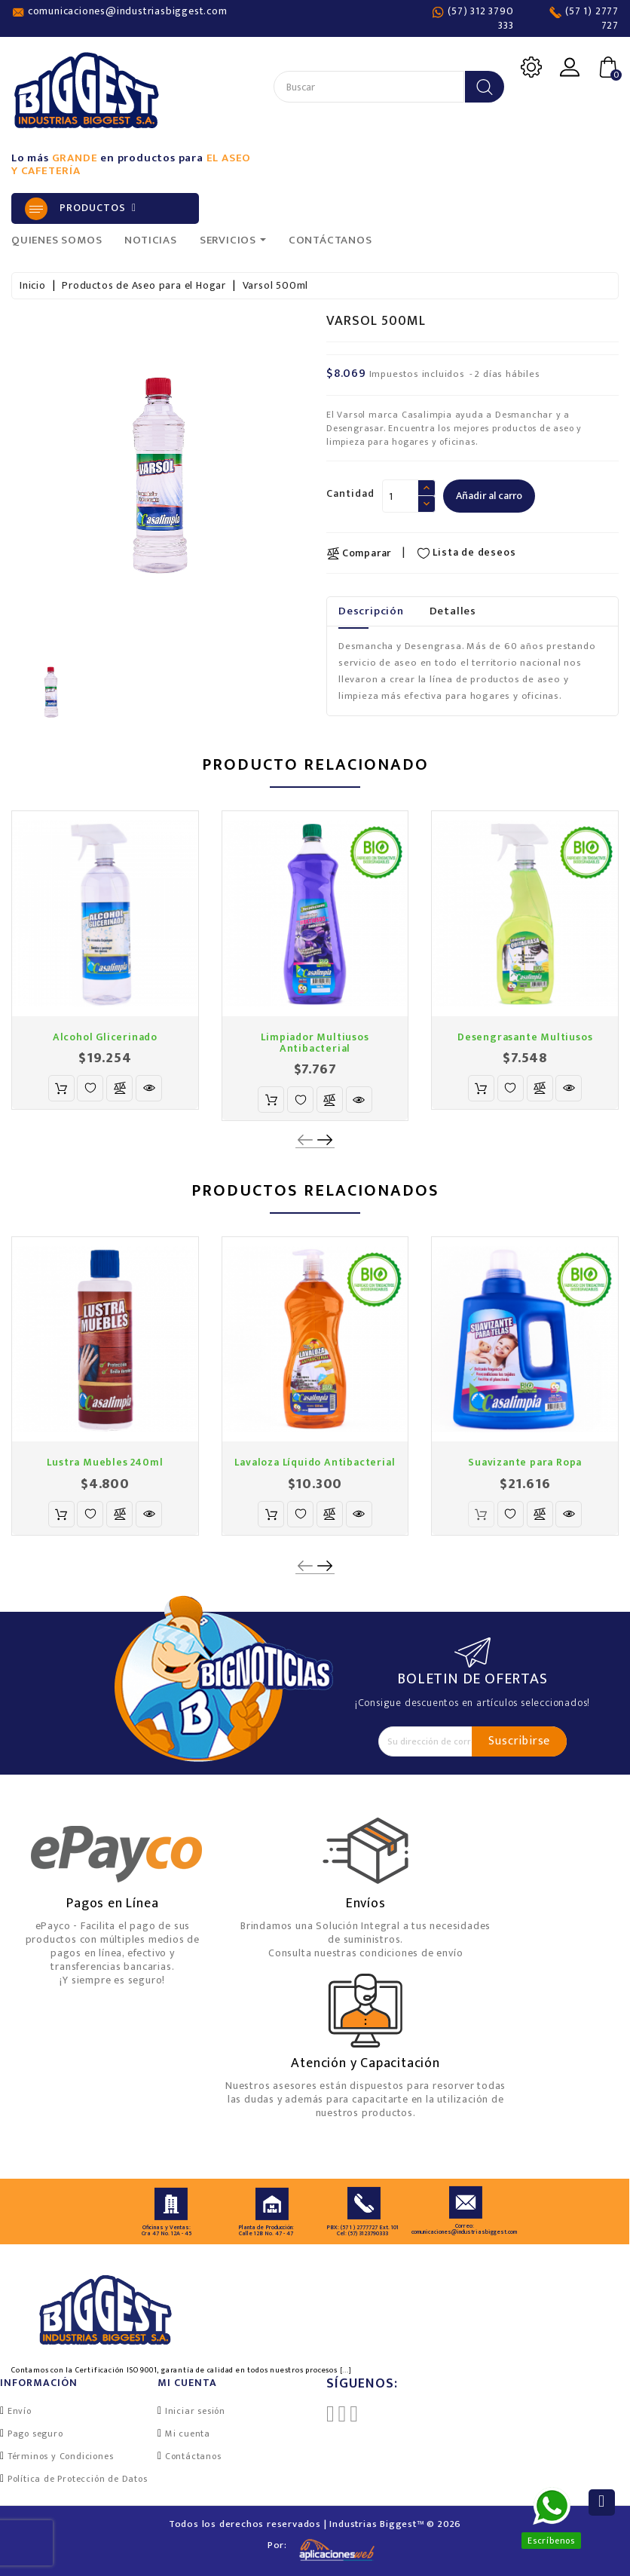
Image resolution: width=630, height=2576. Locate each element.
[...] (346, 2370)
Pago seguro (35, 2433)
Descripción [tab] (371, 611)
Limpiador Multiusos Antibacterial (315, 1042)
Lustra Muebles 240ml (105, 1462)
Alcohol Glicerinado (105, 1037)
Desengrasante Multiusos (524, 1037)
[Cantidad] (400, 496)
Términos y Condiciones (61, 2456)
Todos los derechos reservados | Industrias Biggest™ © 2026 (315, 2524)
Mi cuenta (187, 2433)
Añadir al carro (489, 495)
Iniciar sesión (195, 2410)
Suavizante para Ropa (525, 1462)
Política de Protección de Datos (78, 2478)
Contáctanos (193, 2456)
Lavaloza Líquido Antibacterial (314, 1462)
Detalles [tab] (453, 611)
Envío (20, 2410)
